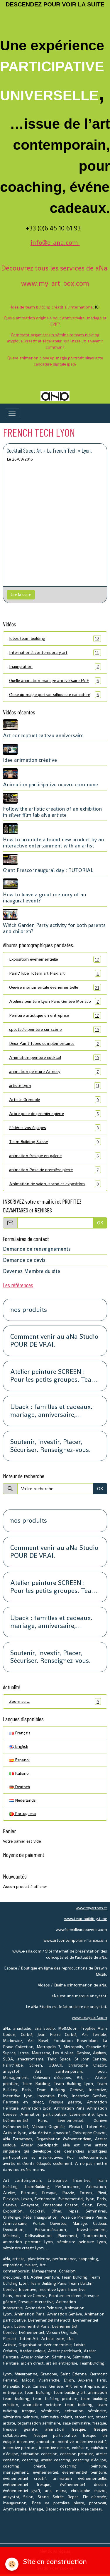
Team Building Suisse (55, 1141)
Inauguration (55, 666)
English (18, 1746)
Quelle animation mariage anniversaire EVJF (55, 680)
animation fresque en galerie (55, 1155)
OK (100, 1223)
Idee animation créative (30, 760)
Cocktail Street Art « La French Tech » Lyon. (49, 450)
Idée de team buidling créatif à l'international (52, 307)
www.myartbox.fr (91, 1907)
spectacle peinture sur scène (55, 1029)
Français (20, 1733)
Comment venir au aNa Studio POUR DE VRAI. (54, 1341)
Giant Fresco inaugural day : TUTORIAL (48, 870)
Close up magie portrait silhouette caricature (55, 694)
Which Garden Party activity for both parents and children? (54, 928)
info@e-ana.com (55, 242)
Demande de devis (24, 1260)
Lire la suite (21, 594)
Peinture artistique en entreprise (55, 1015)
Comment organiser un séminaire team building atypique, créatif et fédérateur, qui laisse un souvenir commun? (55, 341)
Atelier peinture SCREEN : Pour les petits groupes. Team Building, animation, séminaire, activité (53, 1376)
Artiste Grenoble (55, 1099)
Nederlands (22, 1800)
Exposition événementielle (55, 959)
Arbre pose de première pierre (55, 1113)
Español (19, 1759)
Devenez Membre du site (31, 1271)
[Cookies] (11, 2564)
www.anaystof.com (89, 2017)
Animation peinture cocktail (55, 1057)
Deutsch (19, 1786)
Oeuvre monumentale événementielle (55, 987)
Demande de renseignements (37, 1249)
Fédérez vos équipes (55, 1127)
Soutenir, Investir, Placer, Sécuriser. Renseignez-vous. (50, 1446)
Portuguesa (22, 1813)
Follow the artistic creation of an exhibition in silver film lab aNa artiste (52, 812)
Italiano (19, 1773)
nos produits (28, 1310)
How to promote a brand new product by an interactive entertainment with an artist (53, 842)
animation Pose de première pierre (55, 1169)
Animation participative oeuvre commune (50, 784)
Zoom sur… (55, 1701)
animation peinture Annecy (55, 1071)
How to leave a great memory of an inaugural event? (44, 897)
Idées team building (55, 638)
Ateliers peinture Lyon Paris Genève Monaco (55, 1001)
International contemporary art (55, 652)
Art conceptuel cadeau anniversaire (43, 735)
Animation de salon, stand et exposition (55, 1184)
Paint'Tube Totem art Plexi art (55, 973)
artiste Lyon (55, 1085)
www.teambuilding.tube (85, 1918)
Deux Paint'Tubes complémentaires (55, 1043)
